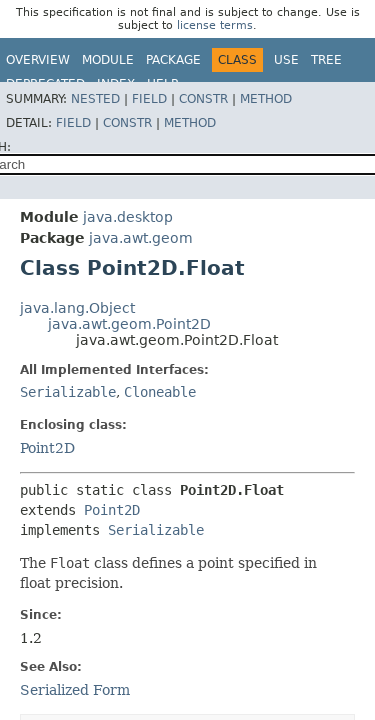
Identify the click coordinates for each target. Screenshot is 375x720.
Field (149, 99)
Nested (95, 99)
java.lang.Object (77, 308)
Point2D (47, 448)
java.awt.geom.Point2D (129, 324)
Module (108, 60)
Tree (326, 60)
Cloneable (160, 392)
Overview (38, 60)
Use (286, 60)
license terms (215, 25)
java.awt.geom (141, 238)
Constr (203, 99)
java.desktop (128, 217)
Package (173, 60)
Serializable (68, 392)
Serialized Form (75, 690)
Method (266, 99)
